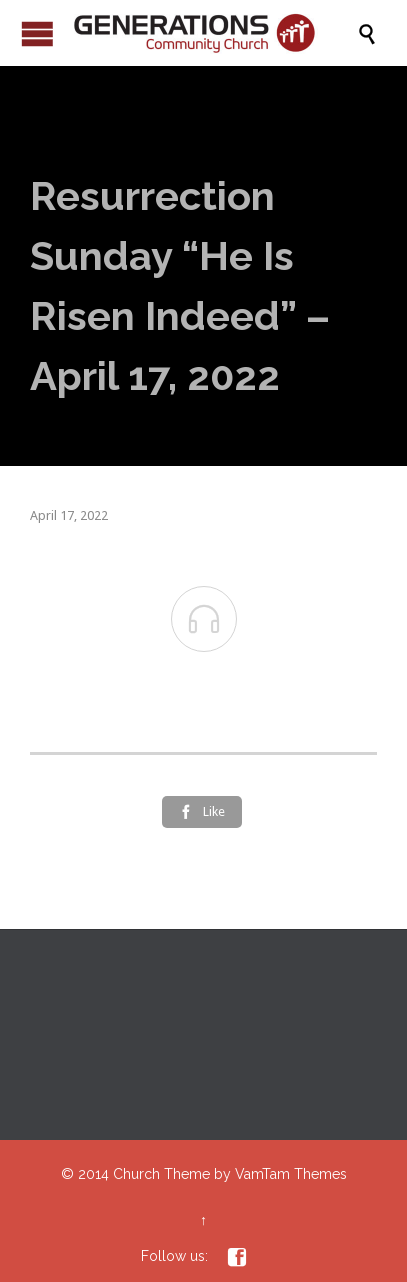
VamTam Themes (291, 1174)
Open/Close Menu (37, 33)
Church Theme (161, 1174)
